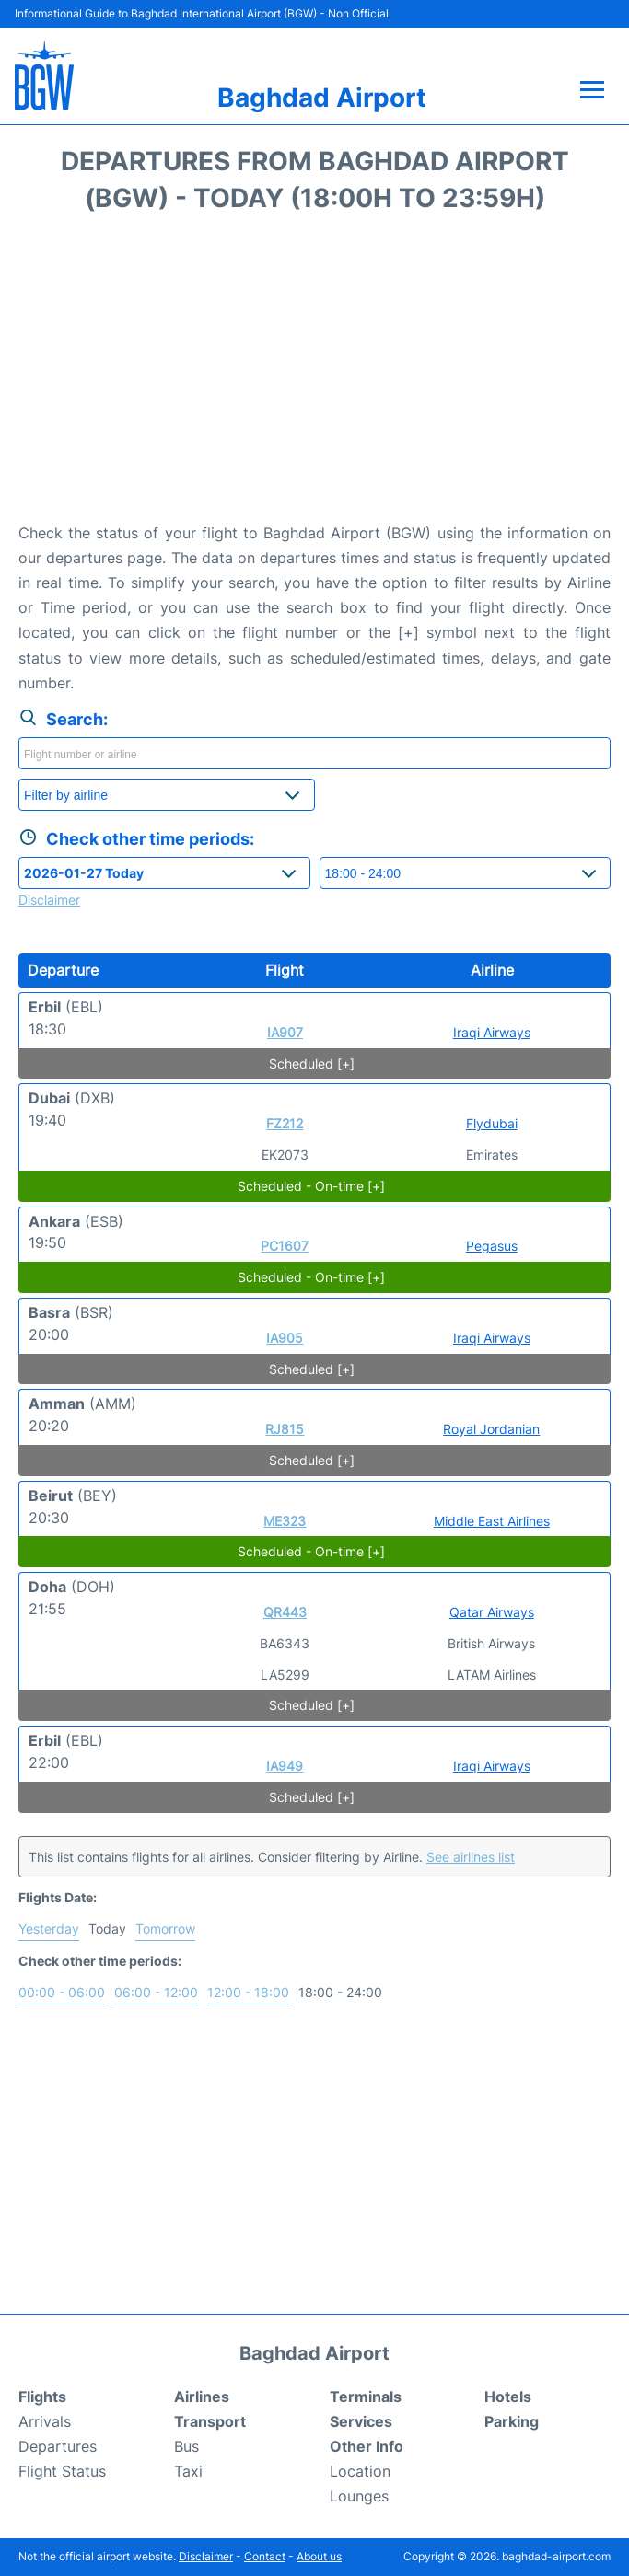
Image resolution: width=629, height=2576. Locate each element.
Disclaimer (206, 2556)
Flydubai (492, 1123)
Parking (511, 2421)
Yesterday (48, 1928)
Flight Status (62, 2471)
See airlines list (470, 1857)
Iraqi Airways (491, 1032)
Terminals (366, 2396)
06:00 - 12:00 (156, 1992)
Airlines (201, 2396)
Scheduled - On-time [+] (311, 1186)
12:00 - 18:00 (248, 1992)
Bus (186, 2446)
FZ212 (284, 1123)
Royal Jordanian (491, 1429)
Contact (264, 2556)
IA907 (285, 1032)
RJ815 (284, 1429)
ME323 (284, 1521)
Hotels (507, 2396)
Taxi (188, 2471)
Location (360, 2471)
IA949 (284, 1765)
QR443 (285, 1612)
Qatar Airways (491, 1612)
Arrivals (44, 2421)
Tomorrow (165, 1928)
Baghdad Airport (321, 97)
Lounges (359, 2496)
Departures (57, 2446)
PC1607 (285, 1245)
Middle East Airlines (492, 1521)
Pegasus (492, 1245)
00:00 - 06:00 (61, 1992)
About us (319, 2556)
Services (361, 2421)
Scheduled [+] (312, 1063)
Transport (210, 2421)
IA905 (284, 1338)
